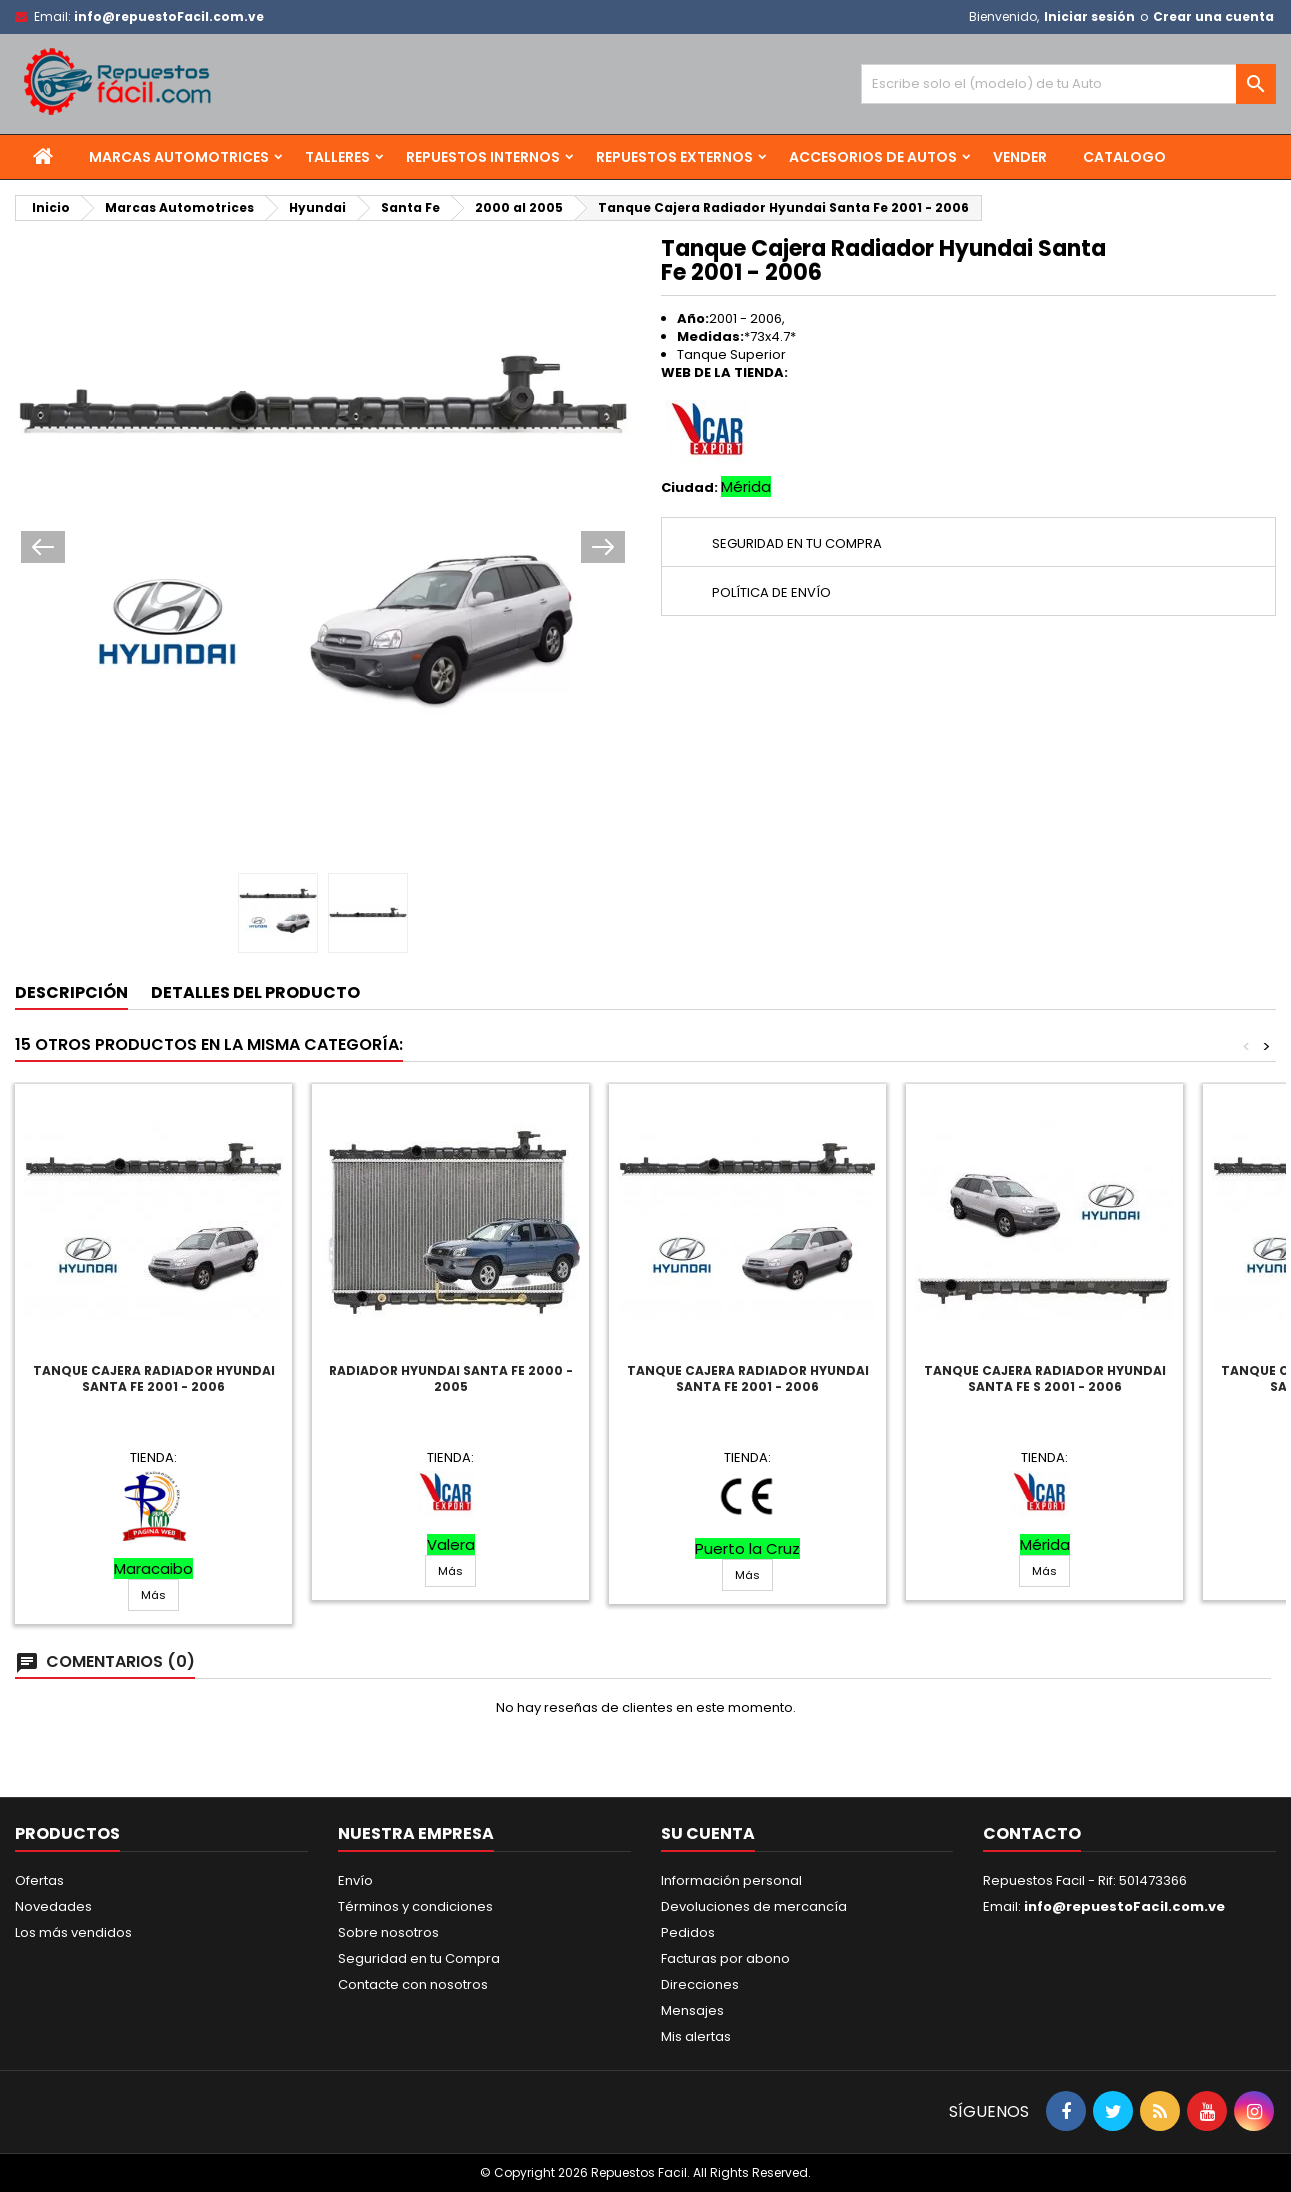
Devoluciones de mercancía (754, 1906)
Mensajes (692, 2010)
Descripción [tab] (71, 992)
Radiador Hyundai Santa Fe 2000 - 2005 (451, 1378)
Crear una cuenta (1213, 16)
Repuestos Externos (674, 157)
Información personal (731, 1880)
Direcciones (700, 1984)
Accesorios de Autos (873, 157)
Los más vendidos (73, 1932)
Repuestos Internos (483, 157)
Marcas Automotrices (179, 157)
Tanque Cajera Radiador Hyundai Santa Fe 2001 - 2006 (154, 1378)
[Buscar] (1068, 84)
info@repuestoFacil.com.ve (169, 16)
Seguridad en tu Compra (419, 1958)
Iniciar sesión (1089, 16)
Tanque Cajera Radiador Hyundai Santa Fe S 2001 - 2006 (1045, 1378)
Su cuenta (708, 1833)
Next (603, 547)
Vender (1020, 157)
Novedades (53, 1906)
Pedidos (688, 1932)
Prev (43, 547)
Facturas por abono (725, 1958)
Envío (355, 1880)
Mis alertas (696, 2036)
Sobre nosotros (388, 1932)
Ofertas (39, 1880)
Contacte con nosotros (413, 1984)
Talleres (337, 157)
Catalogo (1124, 157)
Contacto (1032, 1833)
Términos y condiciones (415, 1906)
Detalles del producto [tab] (255, 992)
